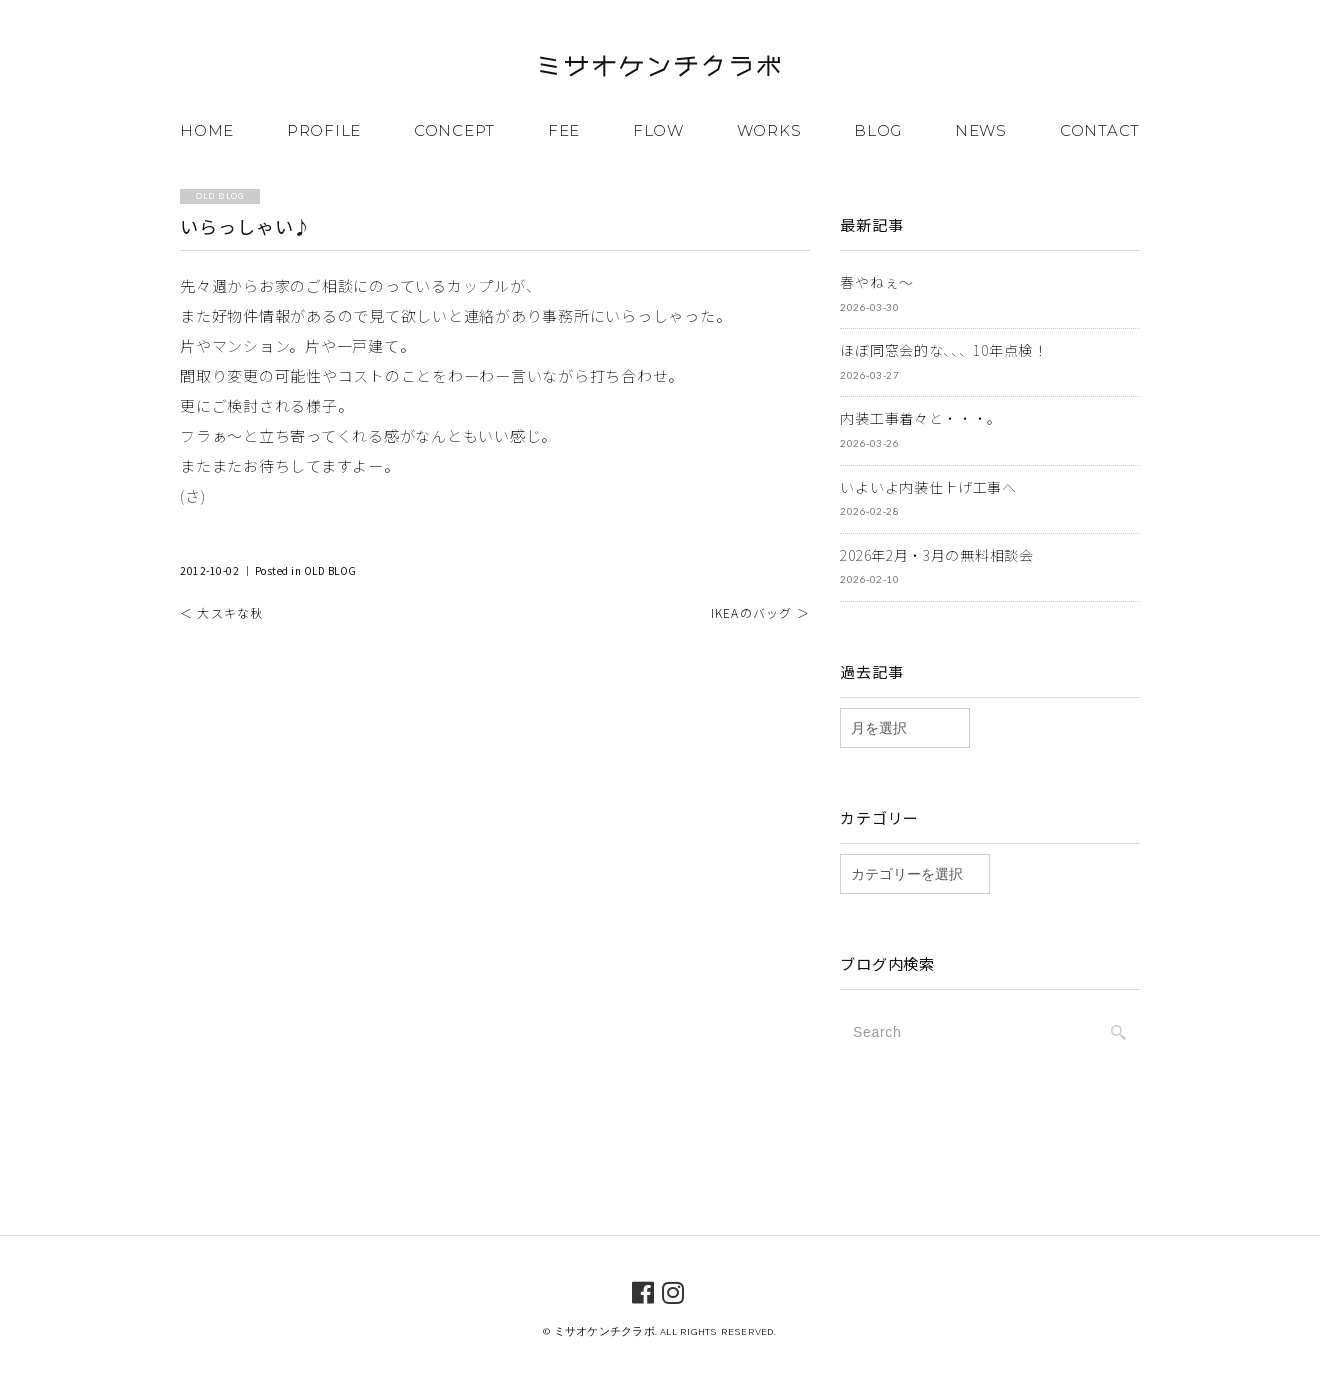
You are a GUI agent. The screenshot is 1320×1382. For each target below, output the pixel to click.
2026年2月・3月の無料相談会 (936, 554)
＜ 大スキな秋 (221, 612)
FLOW (658, 130)
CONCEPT (454, 130)
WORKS (769, 130)
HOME (207, 130)
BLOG (878, 130)
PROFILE (324, 130)
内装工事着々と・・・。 (921, 418)
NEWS (981, 130)
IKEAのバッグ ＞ (760, 612)
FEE (564, 130)
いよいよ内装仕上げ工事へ (928, 486)
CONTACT (1100, 130)
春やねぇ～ (877, 282)
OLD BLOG (330, 570)
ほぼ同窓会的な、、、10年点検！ (943, 350)
